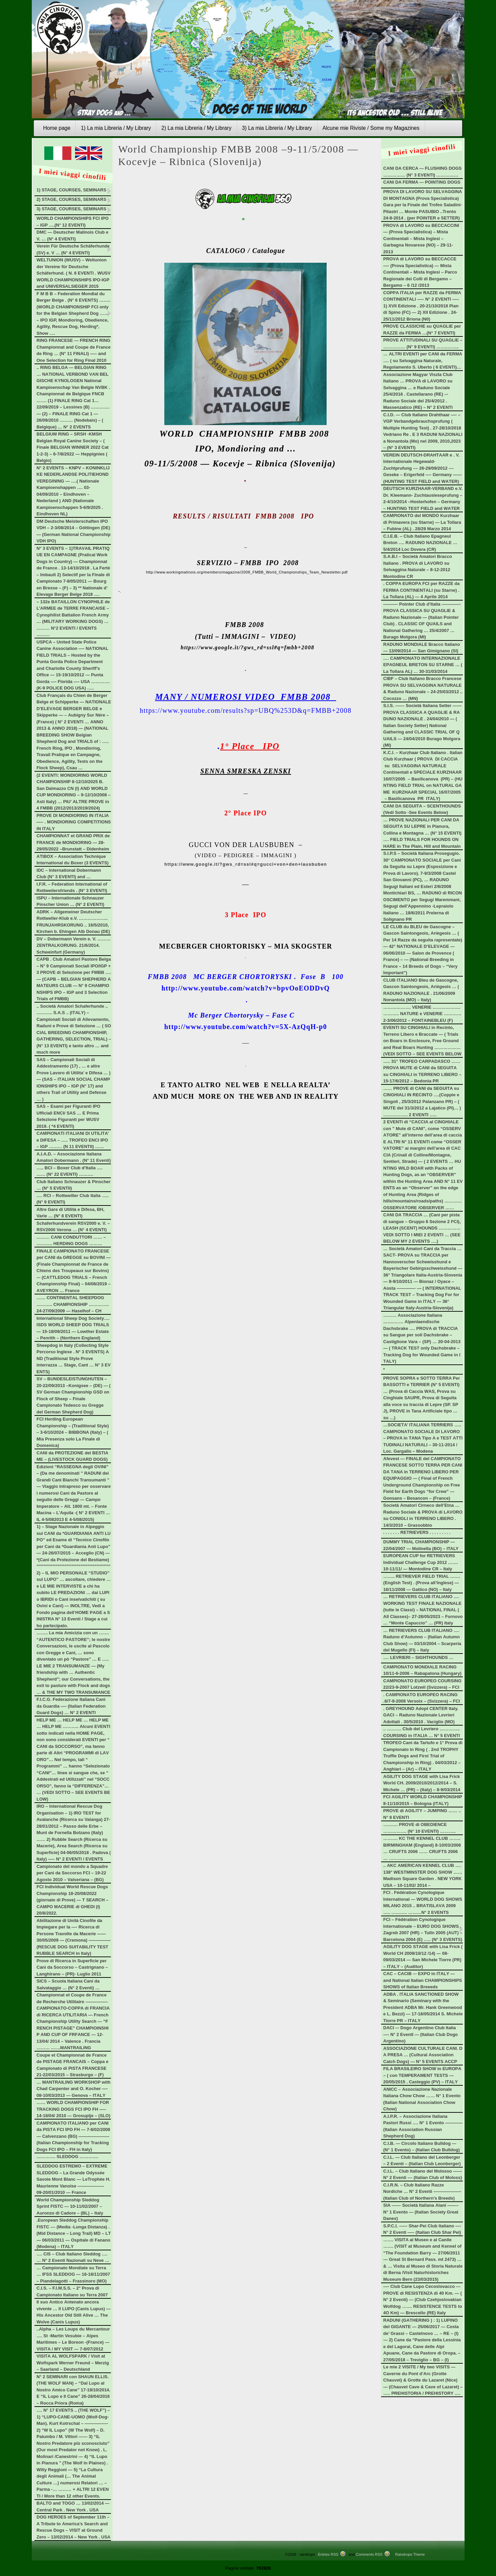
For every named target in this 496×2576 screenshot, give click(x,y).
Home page (57, 128)
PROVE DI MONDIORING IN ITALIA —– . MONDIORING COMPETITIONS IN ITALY (74, 822)
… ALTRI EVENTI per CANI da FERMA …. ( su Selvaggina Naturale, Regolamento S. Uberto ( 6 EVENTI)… (422, 360)
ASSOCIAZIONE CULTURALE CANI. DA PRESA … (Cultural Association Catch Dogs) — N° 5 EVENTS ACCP (423, 2055)
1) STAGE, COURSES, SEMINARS (71, 189)
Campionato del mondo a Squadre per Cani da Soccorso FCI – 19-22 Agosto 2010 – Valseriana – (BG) (72, 1873)
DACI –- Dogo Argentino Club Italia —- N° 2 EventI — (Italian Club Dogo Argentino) (420, 2034)
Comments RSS (369, 2554)
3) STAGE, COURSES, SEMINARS (71, 208)
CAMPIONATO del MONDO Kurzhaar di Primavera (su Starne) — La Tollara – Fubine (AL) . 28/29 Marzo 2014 (422, 522)
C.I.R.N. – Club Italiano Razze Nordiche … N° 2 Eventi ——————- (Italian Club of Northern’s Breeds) (422, 2191)
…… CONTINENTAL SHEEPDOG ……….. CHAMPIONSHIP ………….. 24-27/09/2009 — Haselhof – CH (73, 1304)
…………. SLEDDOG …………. (67, 2156)
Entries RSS (328, 2554)
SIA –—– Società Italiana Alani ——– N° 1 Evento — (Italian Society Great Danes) (421, 2212)
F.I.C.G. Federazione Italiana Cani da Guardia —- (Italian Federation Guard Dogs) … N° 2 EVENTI (71, 1706)
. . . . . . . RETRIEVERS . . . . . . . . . (417, 1532)
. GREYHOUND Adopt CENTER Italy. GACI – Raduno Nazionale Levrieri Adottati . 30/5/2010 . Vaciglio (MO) (420, 1715)
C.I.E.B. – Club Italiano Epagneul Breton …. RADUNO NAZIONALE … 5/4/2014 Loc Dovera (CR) (420, 543)
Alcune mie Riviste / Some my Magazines (371, 128)
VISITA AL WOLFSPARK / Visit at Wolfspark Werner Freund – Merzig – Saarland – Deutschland (73, 2362)
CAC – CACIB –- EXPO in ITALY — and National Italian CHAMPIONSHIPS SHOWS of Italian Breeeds (422, 1980)
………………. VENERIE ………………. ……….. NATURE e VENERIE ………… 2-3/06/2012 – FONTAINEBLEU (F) (422, 1014)
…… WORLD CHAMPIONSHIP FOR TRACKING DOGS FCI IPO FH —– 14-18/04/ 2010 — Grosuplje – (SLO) (73, 2109)
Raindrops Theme (410, 2554)
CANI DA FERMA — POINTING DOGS (421, 182)
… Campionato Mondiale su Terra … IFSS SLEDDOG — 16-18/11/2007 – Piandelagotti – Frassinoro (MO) (73, 2274)
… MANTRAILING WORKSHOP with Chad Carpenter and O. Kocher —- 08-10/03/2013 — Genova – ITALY (74, 2089)
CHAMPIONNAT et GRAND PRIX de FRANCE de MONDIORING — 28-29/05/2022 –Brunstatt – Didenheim (73, 842)
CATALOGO (226, 250)
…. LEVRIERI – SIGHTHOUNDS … (418, 1657)
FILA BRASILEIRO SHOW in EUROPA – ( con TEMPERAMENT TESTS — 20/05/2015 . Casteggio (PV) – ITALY (422, 2075)
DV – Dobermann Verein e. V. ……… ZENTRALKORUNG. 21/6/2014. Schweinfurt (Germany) (74, 945)
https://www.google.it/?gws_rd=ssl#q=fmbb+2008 (247, 647)
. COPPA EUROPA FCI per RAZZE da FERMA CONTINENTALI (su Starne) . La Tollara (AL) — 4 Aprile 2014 (421, 590)
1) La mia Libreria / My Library (116, 128)
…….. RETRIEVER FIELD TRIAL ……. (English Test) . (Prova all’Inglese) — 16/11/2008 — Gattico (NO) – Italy (421, 1583)
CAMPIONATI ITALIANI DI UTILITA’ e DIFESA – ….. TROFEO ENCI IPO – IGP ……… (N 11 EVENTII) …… (73, 1140)
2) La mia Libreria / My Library (196, 128)
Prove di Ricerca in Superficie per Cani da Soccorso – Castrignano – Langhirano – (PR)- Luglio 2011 (72, 1967)
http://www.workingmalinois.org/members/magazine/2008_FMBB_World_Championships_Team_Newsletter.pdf (247, 572)
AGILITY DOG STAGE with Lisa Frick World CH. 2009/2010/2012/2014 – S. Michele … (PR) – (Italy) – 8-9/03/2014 (421, 1783)
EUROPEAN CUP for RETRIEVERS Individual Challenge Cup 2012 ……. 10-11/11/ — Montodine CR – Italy (420, 1562)
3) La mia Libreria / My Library (277, 128)
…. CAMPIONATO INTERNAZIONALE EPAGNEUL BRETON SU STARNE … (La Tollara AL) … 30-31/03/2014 (423, 665)
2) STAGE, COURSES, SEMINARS (71, 199)
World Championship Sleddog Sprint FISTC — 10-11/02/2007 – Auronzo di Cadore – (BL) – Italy (70, 2206)
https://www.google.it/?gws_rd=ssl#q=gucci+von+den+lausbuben (245, 864)
